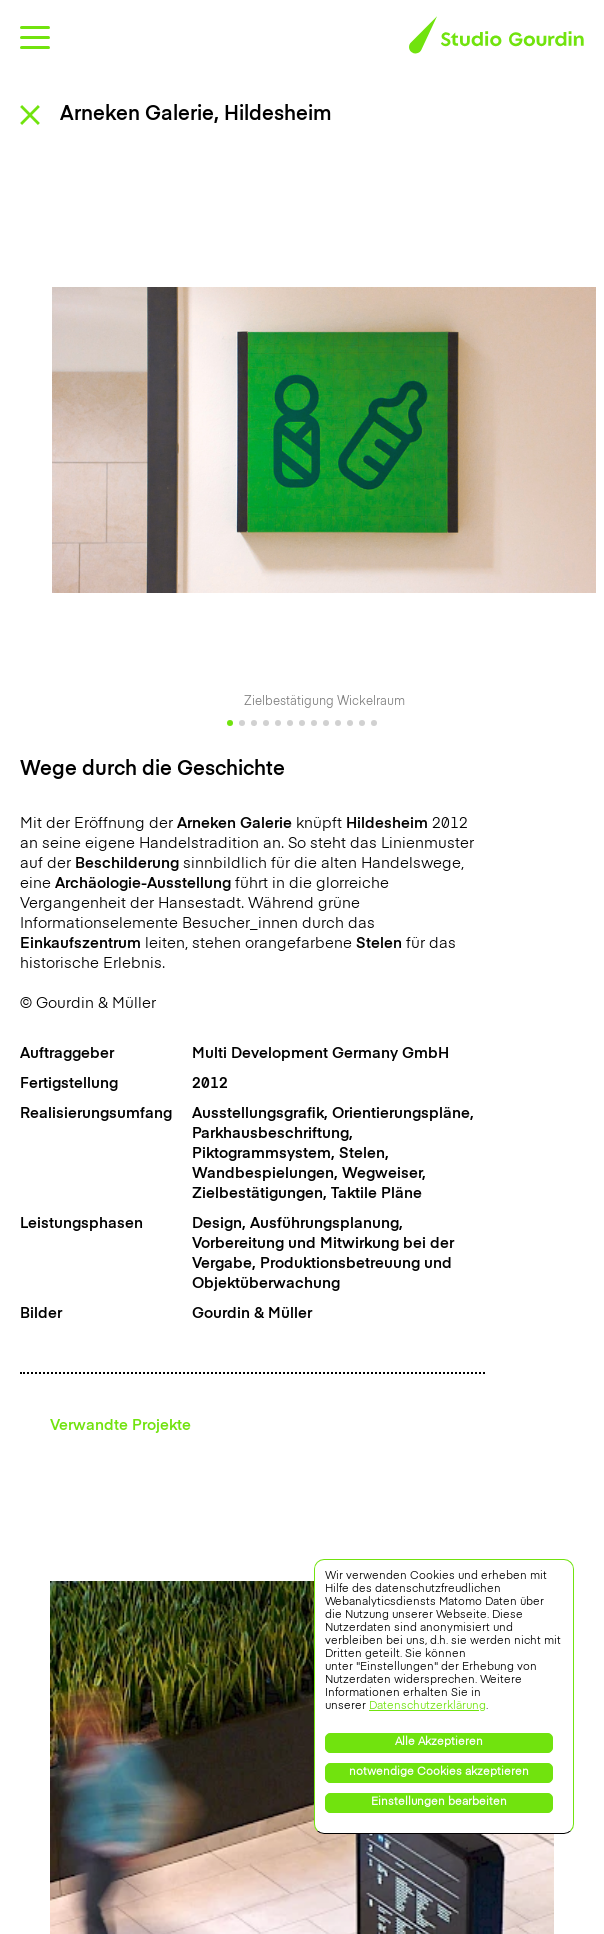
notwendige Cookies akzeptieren (439, 1772)
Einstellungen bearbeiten (439, 1802)
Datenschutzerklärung (427, 1706)
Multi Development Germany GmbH (320, 1053)
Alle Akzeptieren (439, 1742)
